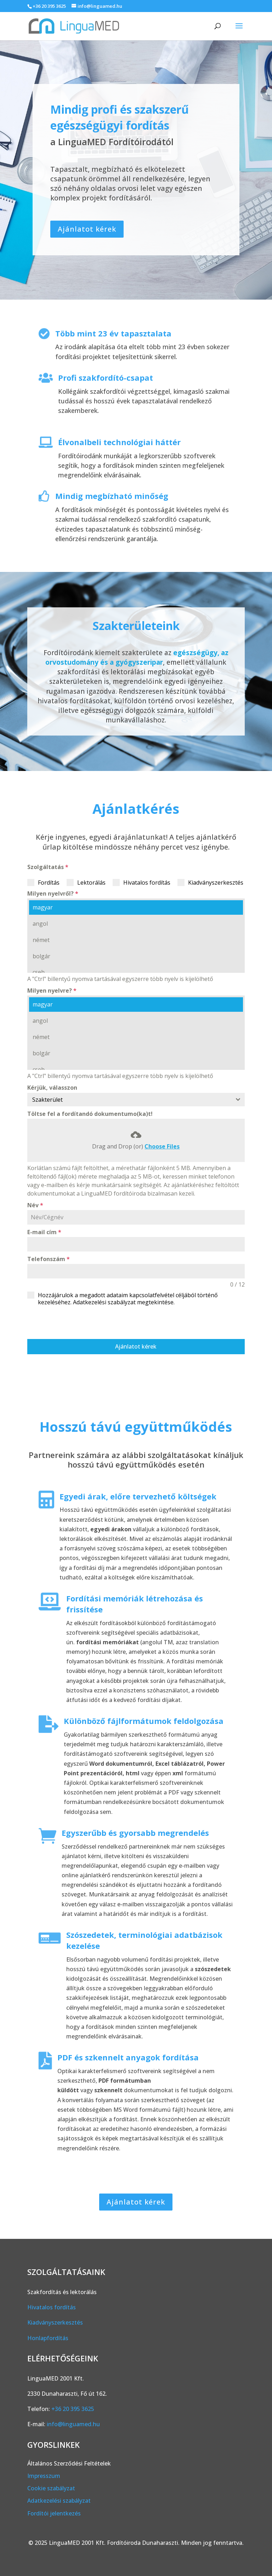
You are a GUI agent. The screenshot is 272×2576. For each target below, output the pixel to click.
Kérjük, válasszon (52, 1087)
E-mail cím (44, 1232)
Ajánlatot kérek (87, 229)
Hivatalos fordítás (51, 2307)
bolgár (41, 956)
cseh (38, 972)
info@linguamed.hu (73, 2424)
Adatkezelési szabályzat (59, 2500)
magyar (42, 907)
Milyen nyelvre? (51, 990)
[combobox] (136, 1099)
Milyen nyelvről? (52, 893)
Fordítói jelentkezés (54, 2513)
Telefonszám (48, 1259)
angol (40, 923)
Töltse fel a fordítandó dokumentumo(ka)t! (90, 1114)
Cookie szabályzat (51, 2488)
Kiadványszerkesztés (55, 2322)
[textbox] (129, 1099)
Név (35, 1205)
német (41, 940)
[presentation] (81, 1322)
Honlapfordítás (47, 2338)
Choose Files (162, 1146)
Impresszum (43, 2476)
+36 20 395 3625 (49, 6)
